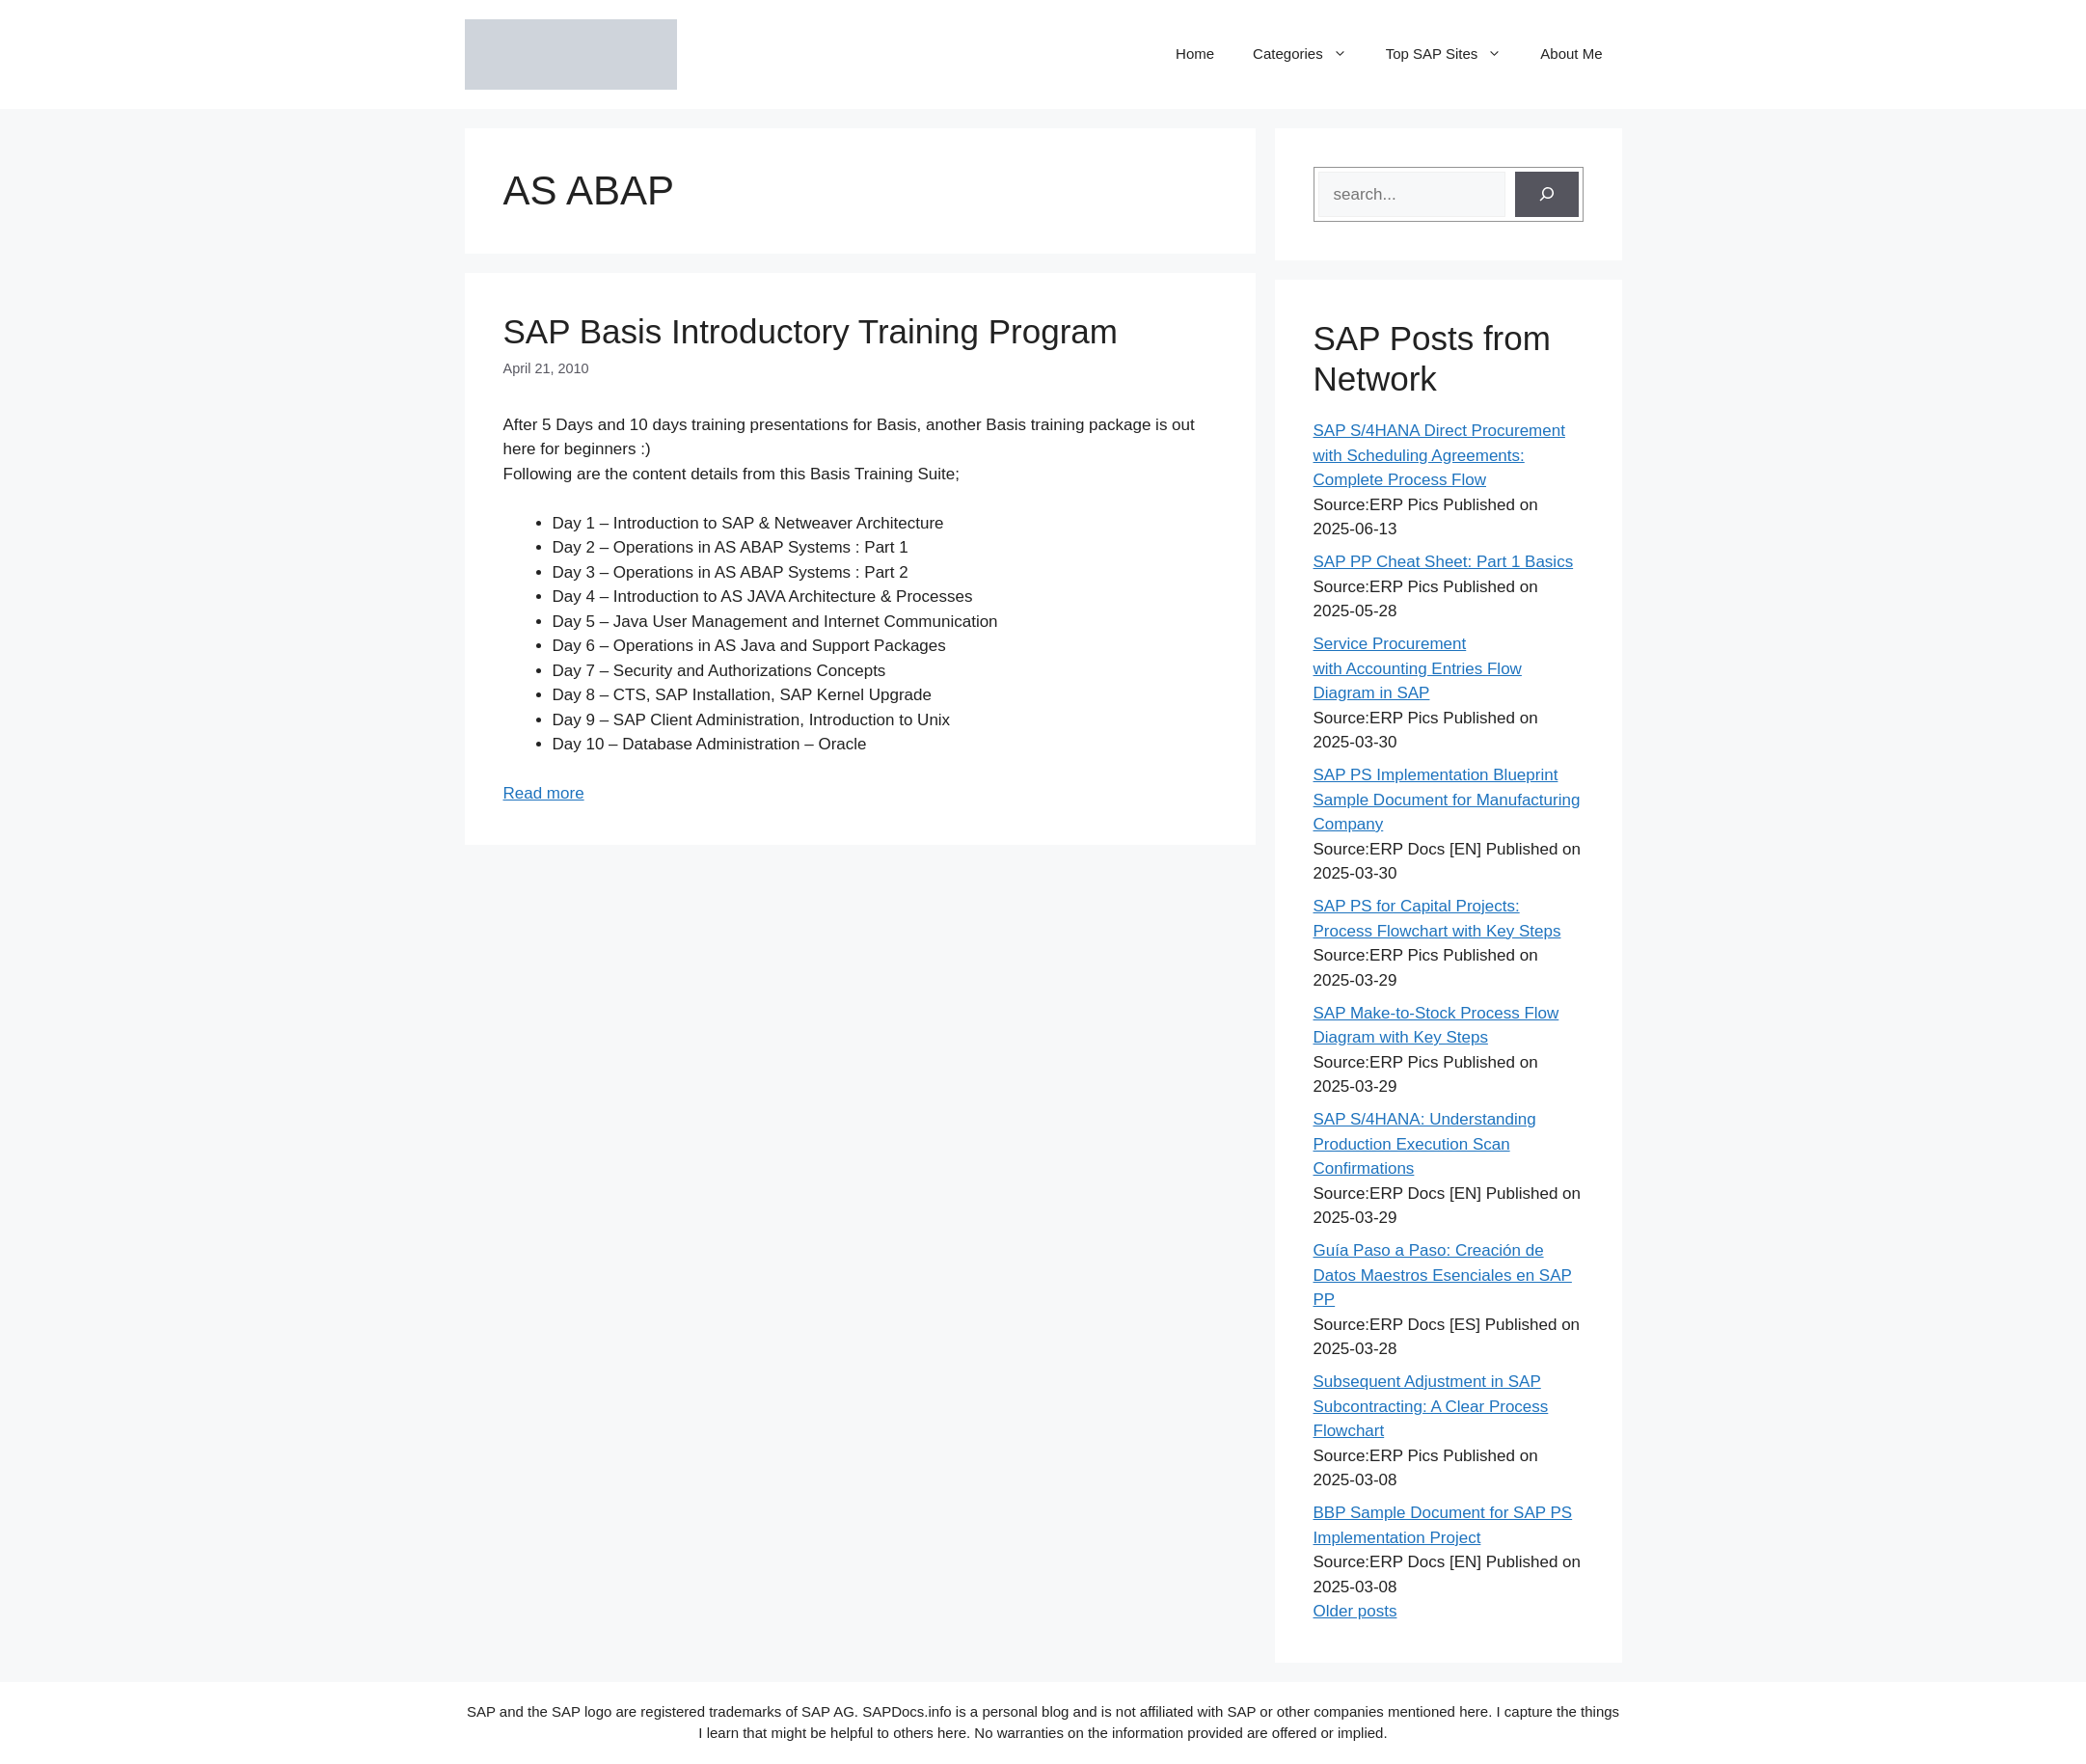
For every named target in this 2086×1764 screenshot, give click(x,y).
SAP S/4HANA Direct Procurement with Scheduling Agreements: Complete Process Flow (1439, 455)
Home (1195, 53)
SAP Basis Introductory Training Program (810, 331)
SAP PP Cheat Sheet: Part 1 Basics (1444, 562)
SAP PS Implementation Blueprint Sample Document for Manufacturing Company (1447, 799)
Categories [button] (1310, 54)
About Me (1571, 53)
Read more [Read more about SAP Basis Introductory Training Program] (543, 793)
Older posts (1355, 1611)
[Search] (1547, 195)
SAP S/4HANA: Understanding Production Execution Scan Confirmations (1425, 1144)
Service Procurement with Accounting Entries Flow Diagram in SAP (1418, 668)
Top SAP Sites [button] (1454, 54)
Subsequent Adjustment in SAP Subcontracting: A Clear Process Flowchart (1431, 1406)
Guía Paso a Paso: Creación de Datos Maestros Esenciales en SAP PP (1443, 1275)
